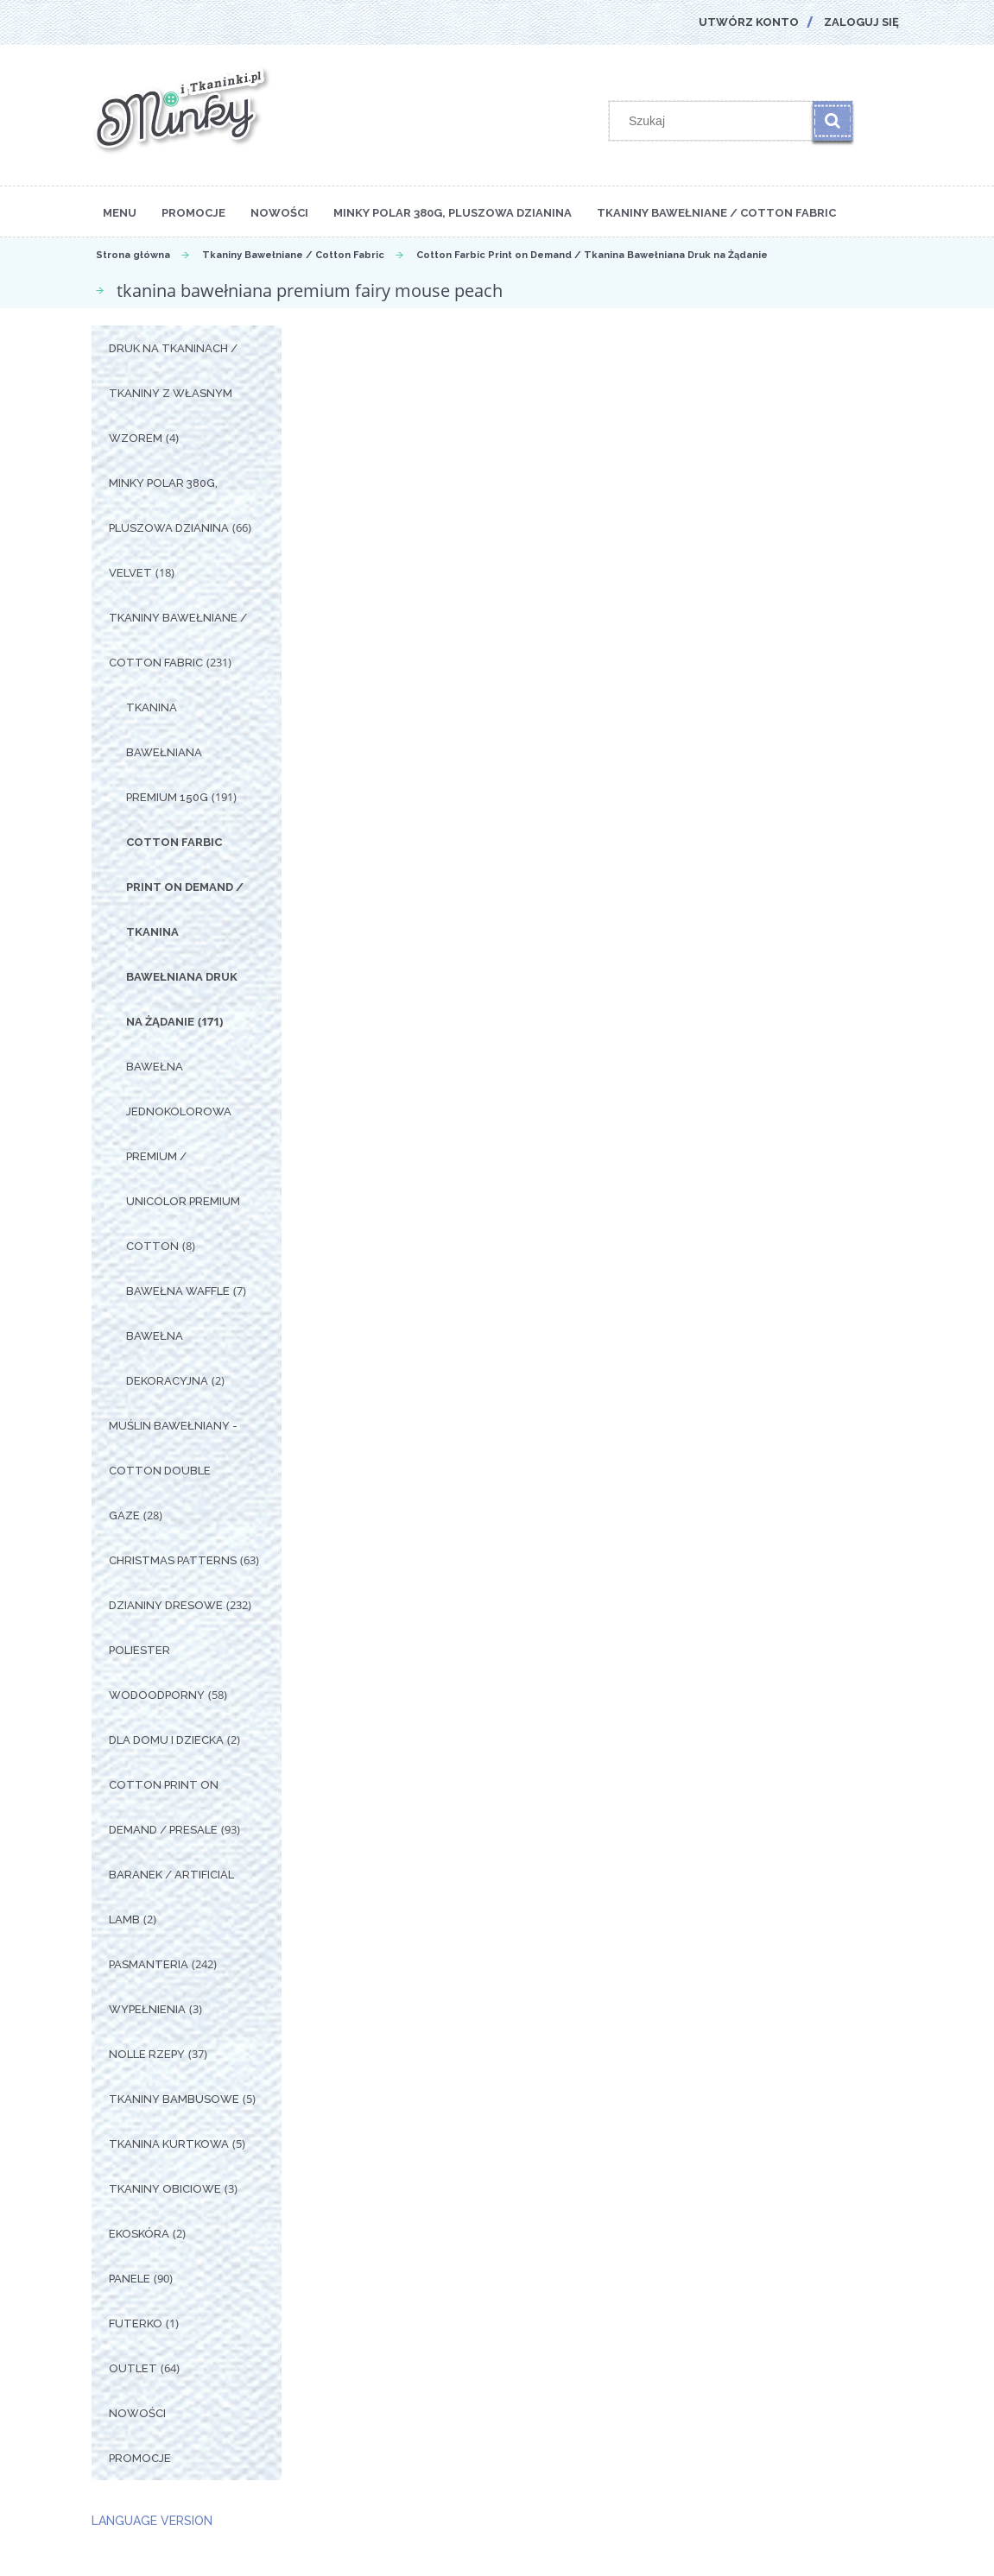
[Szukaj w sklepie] (714, 121)
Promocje (140, 2458)
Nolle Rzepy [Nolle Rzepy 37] (147, 2054)
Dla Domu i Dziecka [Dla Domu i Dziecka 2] (166, 1739)
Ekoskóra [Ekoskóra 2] (139, 2233)
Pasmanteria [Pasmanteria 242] (148, 1964)
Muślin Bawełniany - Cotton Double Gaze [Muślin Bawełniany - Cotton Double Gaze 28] (173, 1470)
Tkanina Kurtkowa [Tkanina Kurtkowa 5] (169, 2143)
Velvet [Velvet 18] (130, 572)
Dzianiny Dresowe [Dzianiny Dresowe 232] (166, 1605)
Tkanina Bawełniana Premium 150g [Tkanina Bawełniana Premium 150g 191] (167, 752)
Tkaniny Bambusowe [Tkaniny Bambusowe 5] (174, 2099)
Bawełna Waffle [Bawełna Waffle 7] (178, 1291)
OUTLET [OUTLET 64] (133, 2368)
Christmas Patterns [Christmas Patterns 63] (173, 1560)
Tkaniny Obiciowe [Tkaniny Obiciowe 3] (165, 2188)
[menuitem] (120, 211)
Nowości (137, 2413)
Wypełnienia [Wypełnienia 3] (147, 2009)
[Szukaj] (832, 121)
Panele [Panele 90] (129, 2278)
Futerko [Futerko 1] (135, 2323)
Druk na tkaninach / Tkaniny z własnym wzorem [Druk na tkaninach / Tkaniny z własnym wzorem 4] (173, 393)
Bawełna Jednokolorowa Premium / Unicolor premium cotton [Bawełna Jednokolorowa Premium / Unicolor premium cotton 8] (183, 1156)
